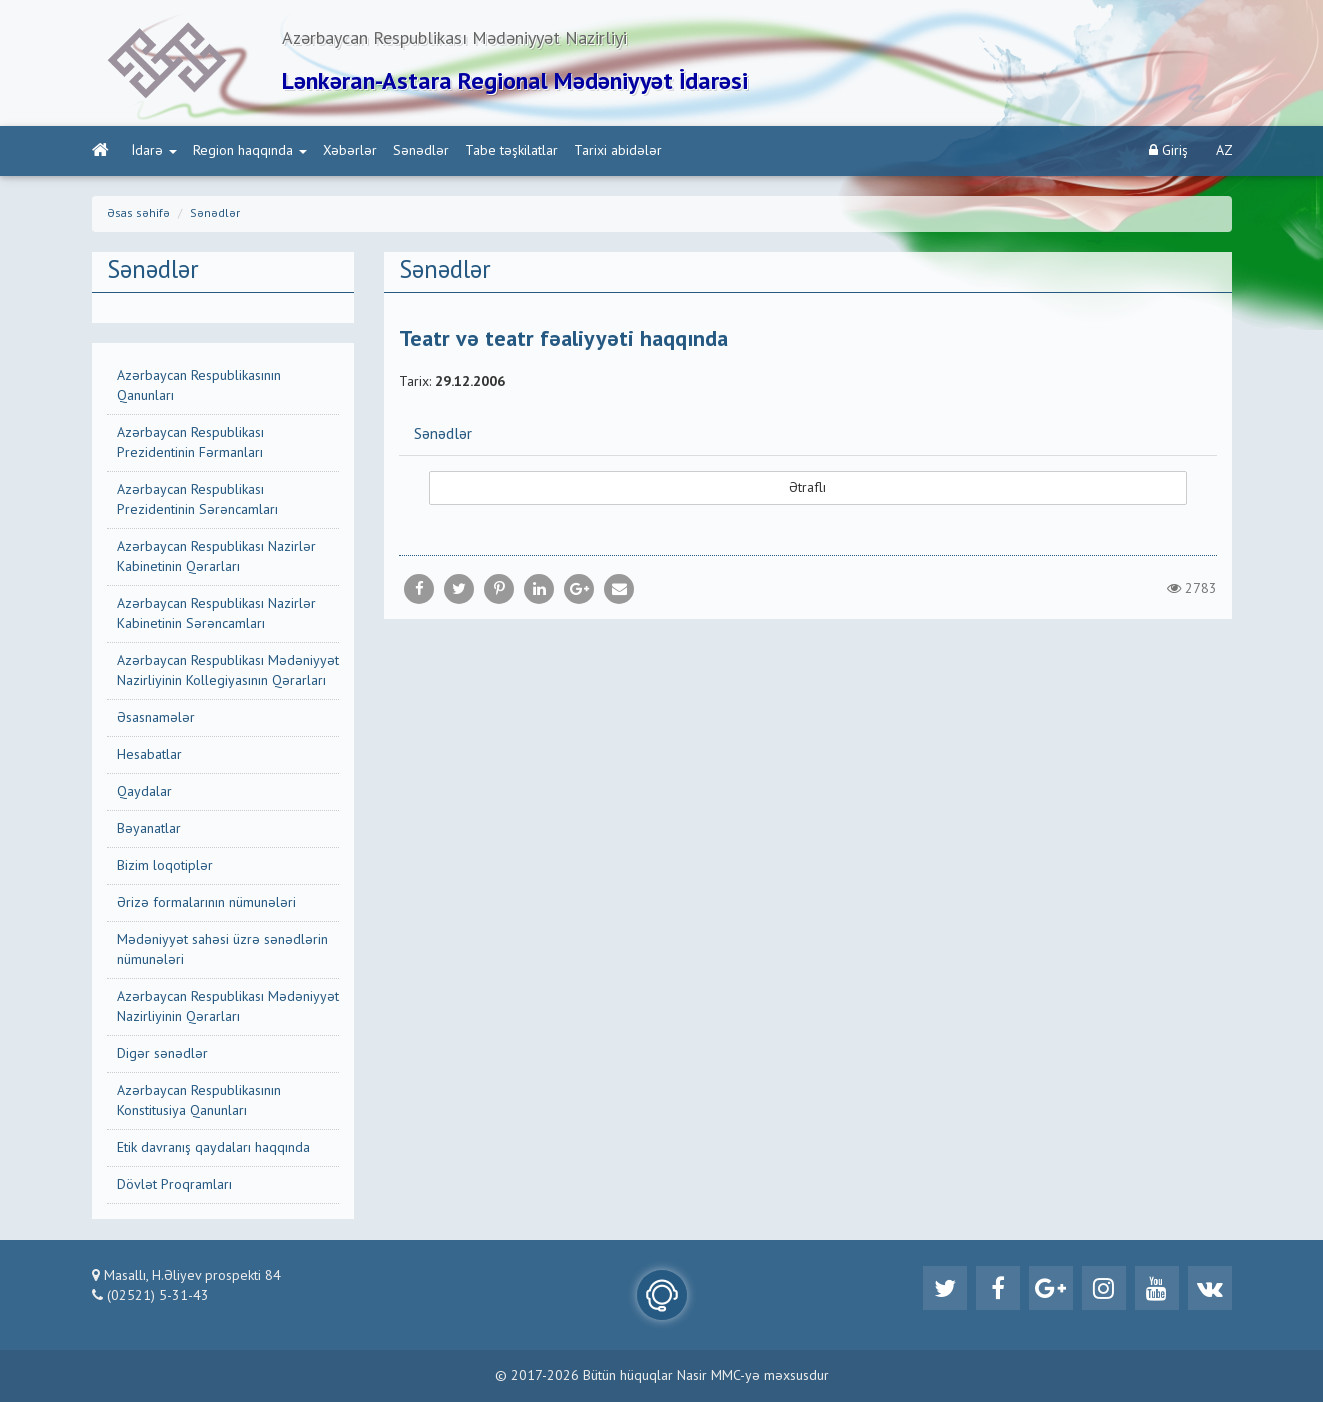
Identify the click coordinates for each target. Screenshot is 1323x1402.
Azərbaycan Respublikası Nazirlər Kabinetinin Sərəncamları (216, 614)
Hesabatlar (149, 755)
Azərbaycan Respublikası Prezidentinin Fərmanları (190, 443)
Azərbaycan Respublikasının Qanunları (199, 386)
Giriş (1168, 150)
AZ (1224, 151)
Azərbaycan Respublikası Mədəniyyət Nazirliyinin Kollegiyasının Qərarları (228, 671)
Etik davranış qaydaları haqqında (213, 1148)
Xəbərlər (350, 151)
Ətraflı (807, 488)
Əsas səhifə (138, 214)
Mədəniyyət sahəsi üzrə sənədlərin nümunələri (222, 950)
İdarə (154, 151)
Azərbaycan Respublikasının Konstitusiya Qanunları (199, 1101)
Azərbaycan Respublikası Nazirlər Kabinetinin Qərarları (216, 557)
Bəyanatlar (149, 829)
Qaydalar (144, 792)
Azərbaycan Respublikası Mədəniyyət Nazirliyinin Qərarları (228, 1007)
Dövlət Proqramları (174, 1185)
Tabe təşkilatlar (511, 151)
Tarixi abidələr (618, 151)
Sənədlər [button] (443, 435)
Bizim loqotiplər (165, 866)
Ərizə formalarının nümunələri (206, 903)
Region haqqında (250, 151)
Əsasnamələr (156, 718)
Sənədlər (421, 151)
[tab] (808, 434)
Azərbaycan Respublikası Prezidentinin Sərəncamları (197, 500)
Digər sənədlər (162, 1054)
